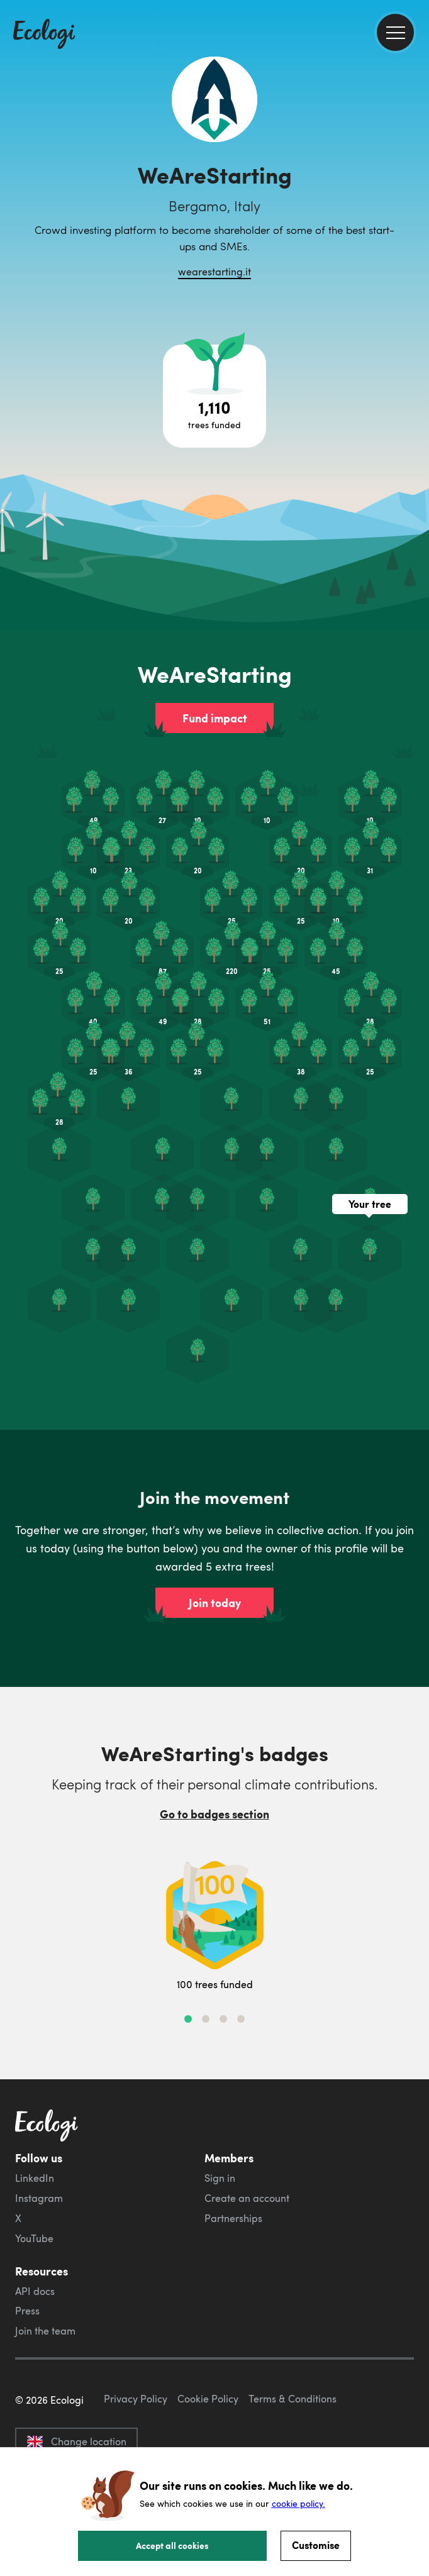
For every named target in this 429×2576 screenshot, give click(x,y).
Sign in (219, 2178)
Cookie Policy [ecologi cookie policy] (207, 2398)
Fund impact (214, 718)
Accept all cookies (172, 2545)
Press (27, 2310)
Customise (316, 2545)
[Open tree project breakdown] (214, 396)
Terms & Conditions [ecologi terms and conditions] (292, 2398)
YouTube (34, 2238)
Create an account (246, 2198)
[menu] (395, 32)
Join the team (45, 2330)
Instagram (39, 2198)
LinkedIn (34, 2178)
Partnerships (233, 2218)
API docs (35, 2291)
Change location (76, 2441)
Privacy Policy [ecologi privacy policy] (135, 2398)
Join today (215, 1603)
